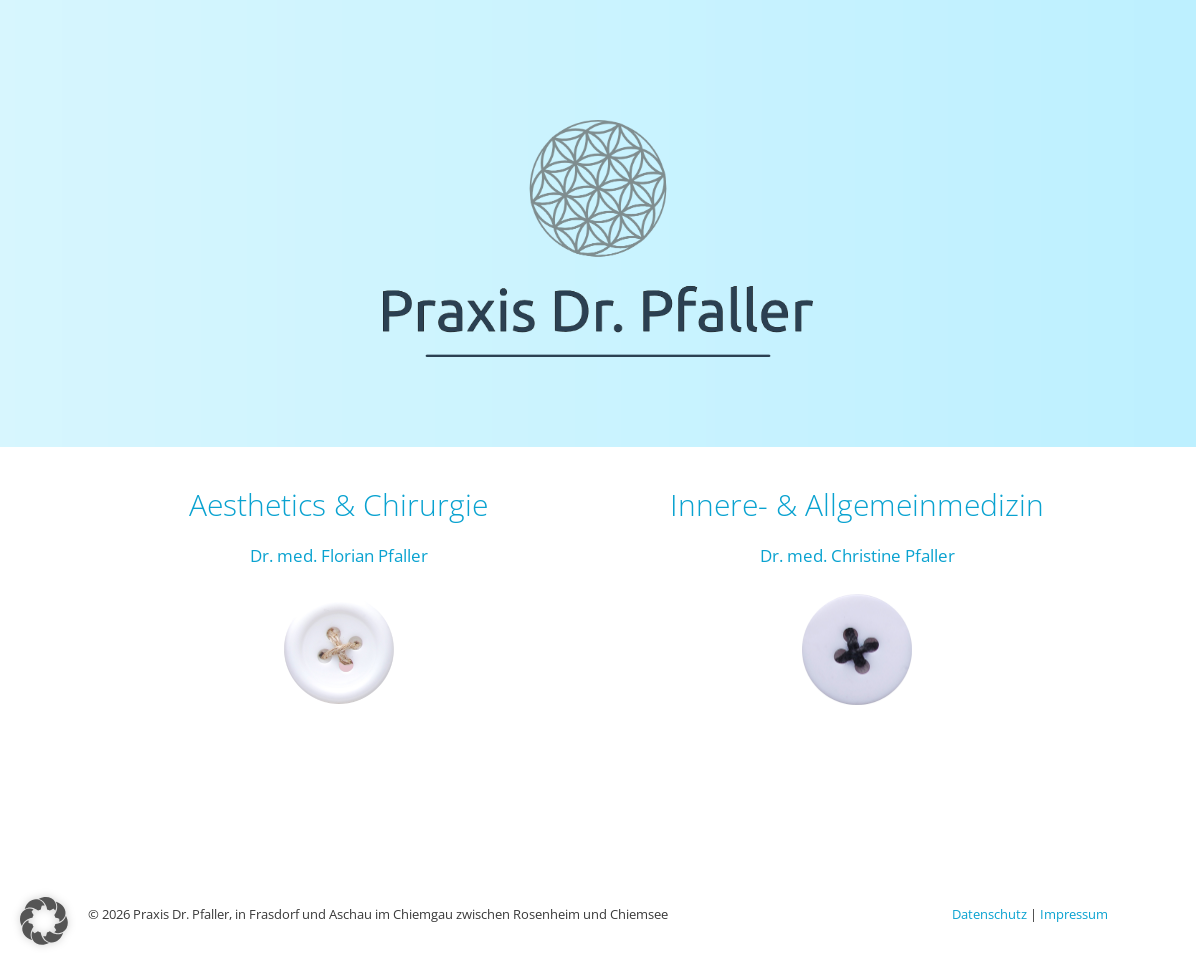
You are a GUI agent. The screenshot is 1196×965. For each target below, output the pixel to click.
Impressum (1074, 914)
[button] (44, 921)
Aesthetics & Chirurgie (338, 504)
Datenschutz (989, 914)
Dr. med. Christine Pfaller (857, 555)
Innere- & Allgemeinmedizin (857, 504)
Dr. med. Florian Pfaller (339, 555)
